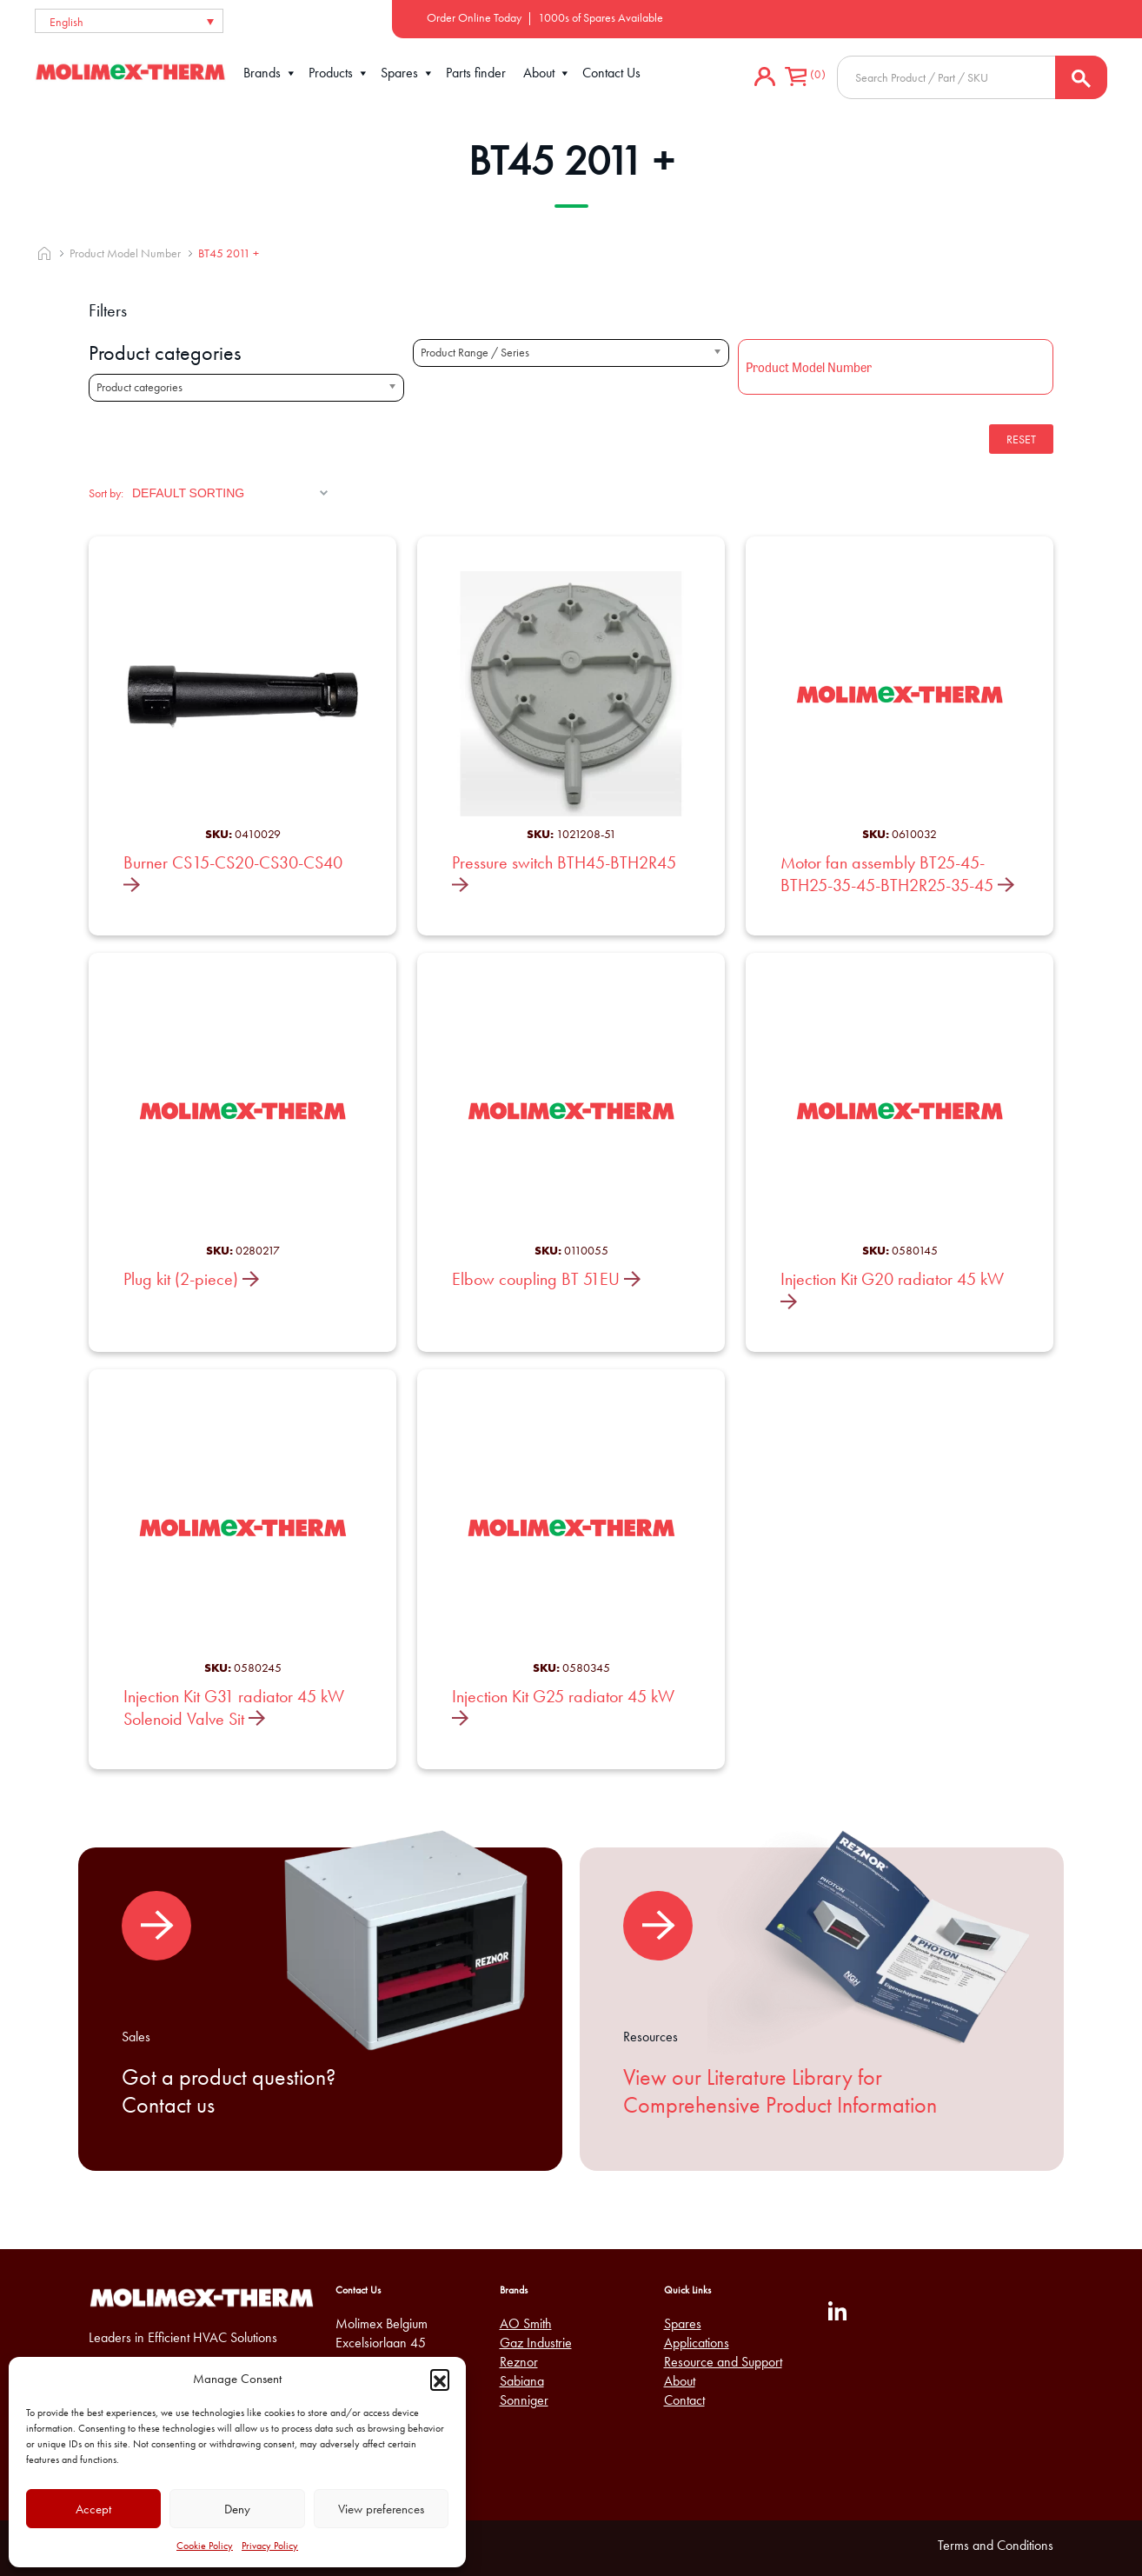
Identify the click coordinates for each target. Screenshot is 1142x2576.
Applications (696, 2342)
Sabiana (522, 2381)
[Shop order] (230, 493)
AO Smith (526, 2323)
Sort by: (106, 493)
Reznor (519, 2362)
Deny (237, 2509)
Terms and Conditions (995, 2545)
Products (339, 73)
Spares (408, 73)
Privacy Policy (270, 2546)
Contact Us (611, 72)
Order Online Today (474, 17)
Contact (684, 2400)
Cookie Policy (204, 2546)
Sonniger (524, 2400)
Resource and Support (723, 2362)
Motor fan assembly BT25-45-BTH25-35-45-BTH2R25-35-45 (897, 873)
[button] (439, 2378)
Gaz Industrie (536, 2342)
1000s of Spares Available (600, 17)
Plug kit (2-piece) (191, 1279)
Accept (93, 2509)
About (547, 73)
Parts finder (476, 72)
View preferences (381, 2509)
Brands (270, 73)
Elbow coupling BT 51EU (546, 1279)
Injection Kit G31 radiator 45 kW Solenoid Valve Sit (233, 1707)
